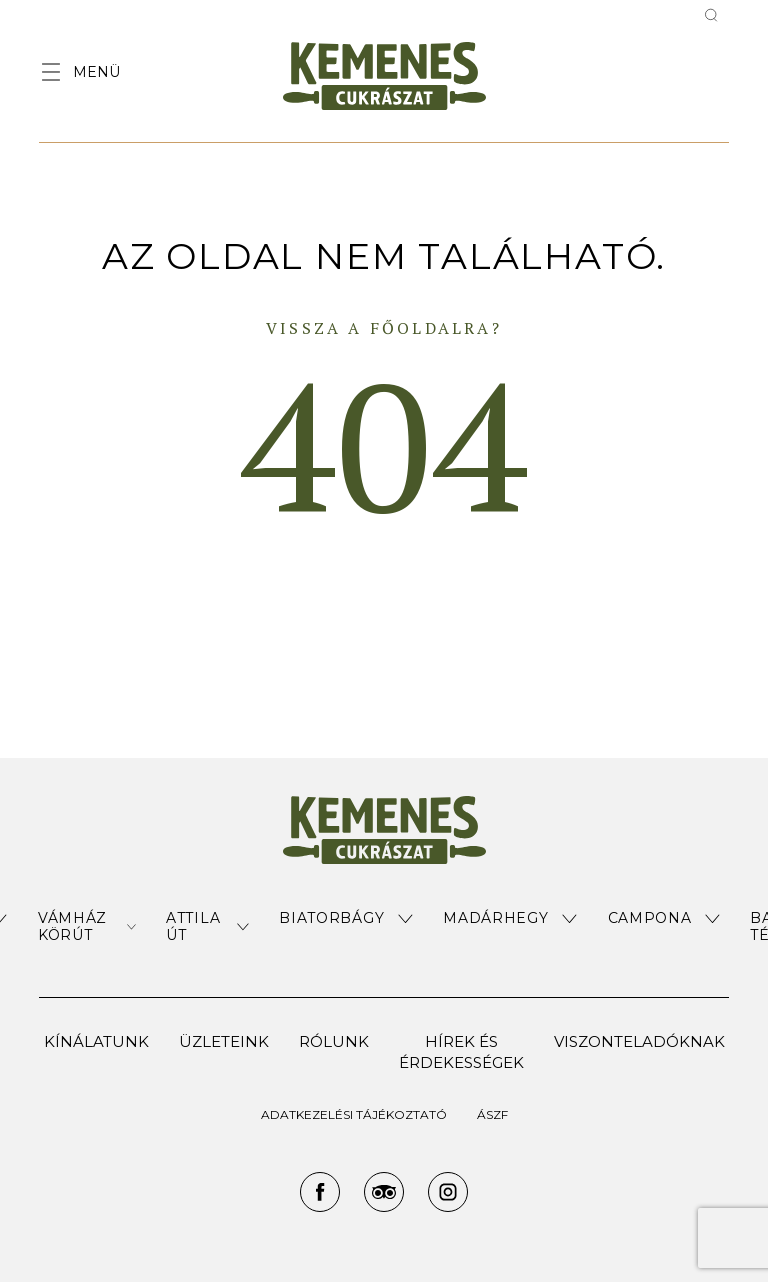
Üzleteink (224, 1041)
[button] (87, 927)
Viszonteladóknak (639, 1041)
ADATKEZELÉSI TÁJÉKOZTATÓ (354, 1114)
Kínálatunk (96, 1041)
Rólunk (334, 1041)
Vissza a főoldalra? (384, 328)
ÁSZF (492, 1114)
